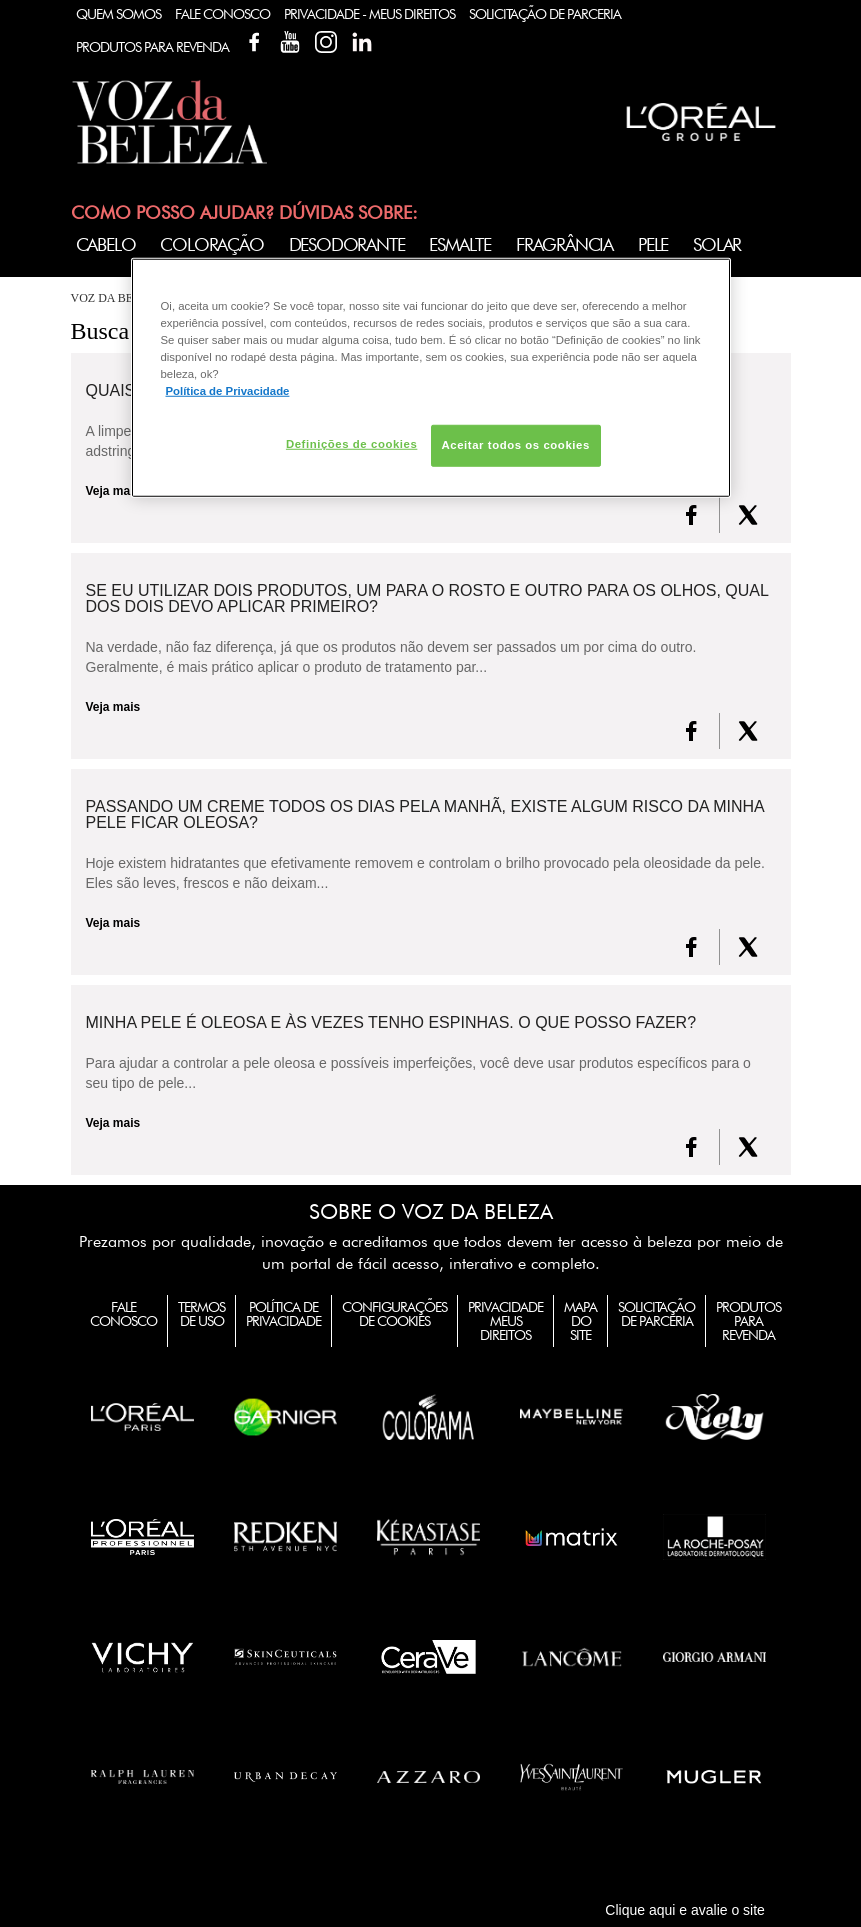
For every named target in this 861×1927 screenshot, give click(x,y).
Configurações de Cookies (394, 1314)
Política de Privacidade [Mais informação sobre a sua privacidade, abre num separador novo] (228, 391)
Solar (717, 244)
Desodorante (347, 244)
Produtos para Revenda (748, 1321)
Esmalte (460, 244)
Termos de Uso (201, 1314)
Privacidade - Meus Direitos (369, 14)
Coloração (211, 244)
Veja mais (113, 707)
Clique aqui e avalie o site (685, 1910)
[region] (431, 378)
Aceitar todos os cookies (516, 445)
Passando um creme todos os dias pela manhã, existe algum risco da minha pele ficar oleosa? (425, 815)
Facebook (254, 42)
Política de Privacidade (283, 1314)
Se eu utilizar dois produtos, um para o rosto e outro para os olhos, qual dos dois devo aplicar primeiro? (427, 599)
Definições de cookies (351, 444)
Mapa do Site (580, 1321)
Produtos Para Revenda (152, 47)
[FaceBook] (691, 515)
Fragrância (564, 244)
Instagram (326, 42)
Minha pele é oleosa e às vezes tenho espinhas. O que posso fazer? (391, 1023)
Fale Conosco (222, 14)
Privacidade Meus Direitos (505, 1321)
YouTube (290, 42)
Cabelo (106, 244)
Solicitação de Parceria (545, 14)
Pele (653, 244)
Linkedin (362, 42)
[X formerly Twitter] (748, 515)
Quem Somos (118, 14)
